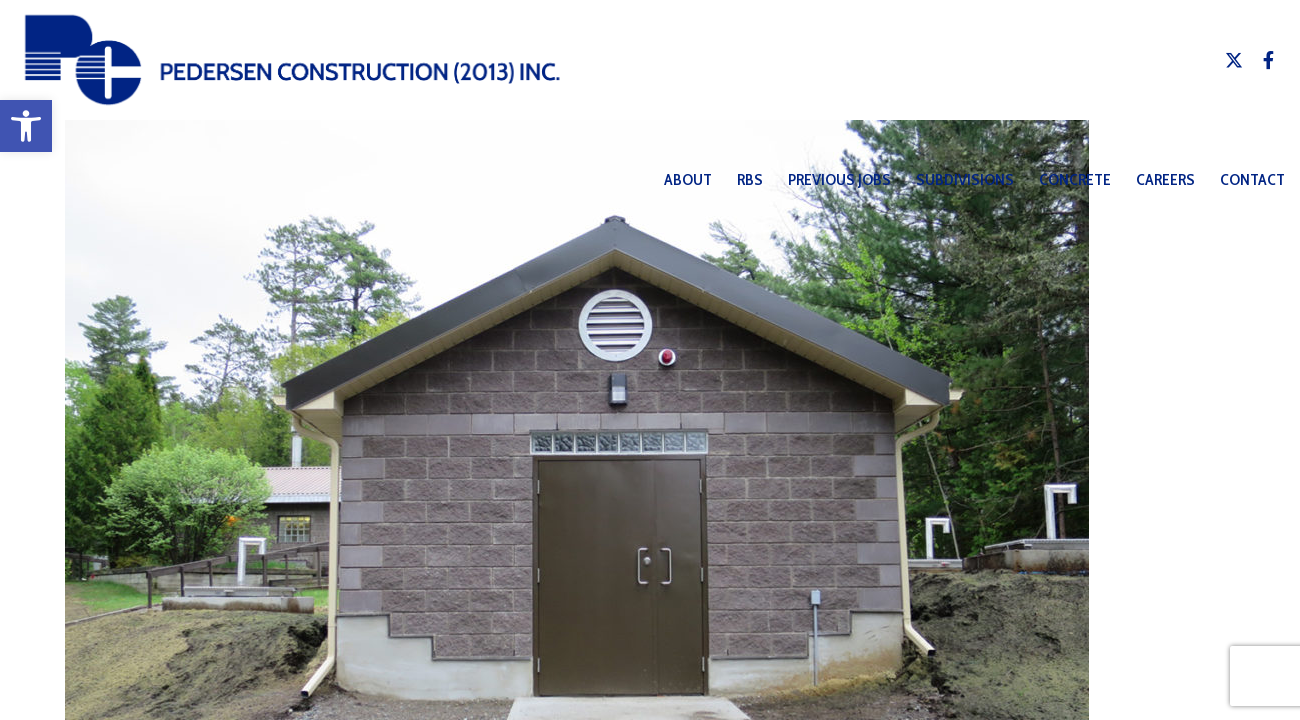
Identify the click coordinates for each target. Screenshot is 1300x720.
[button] (26, 126)
